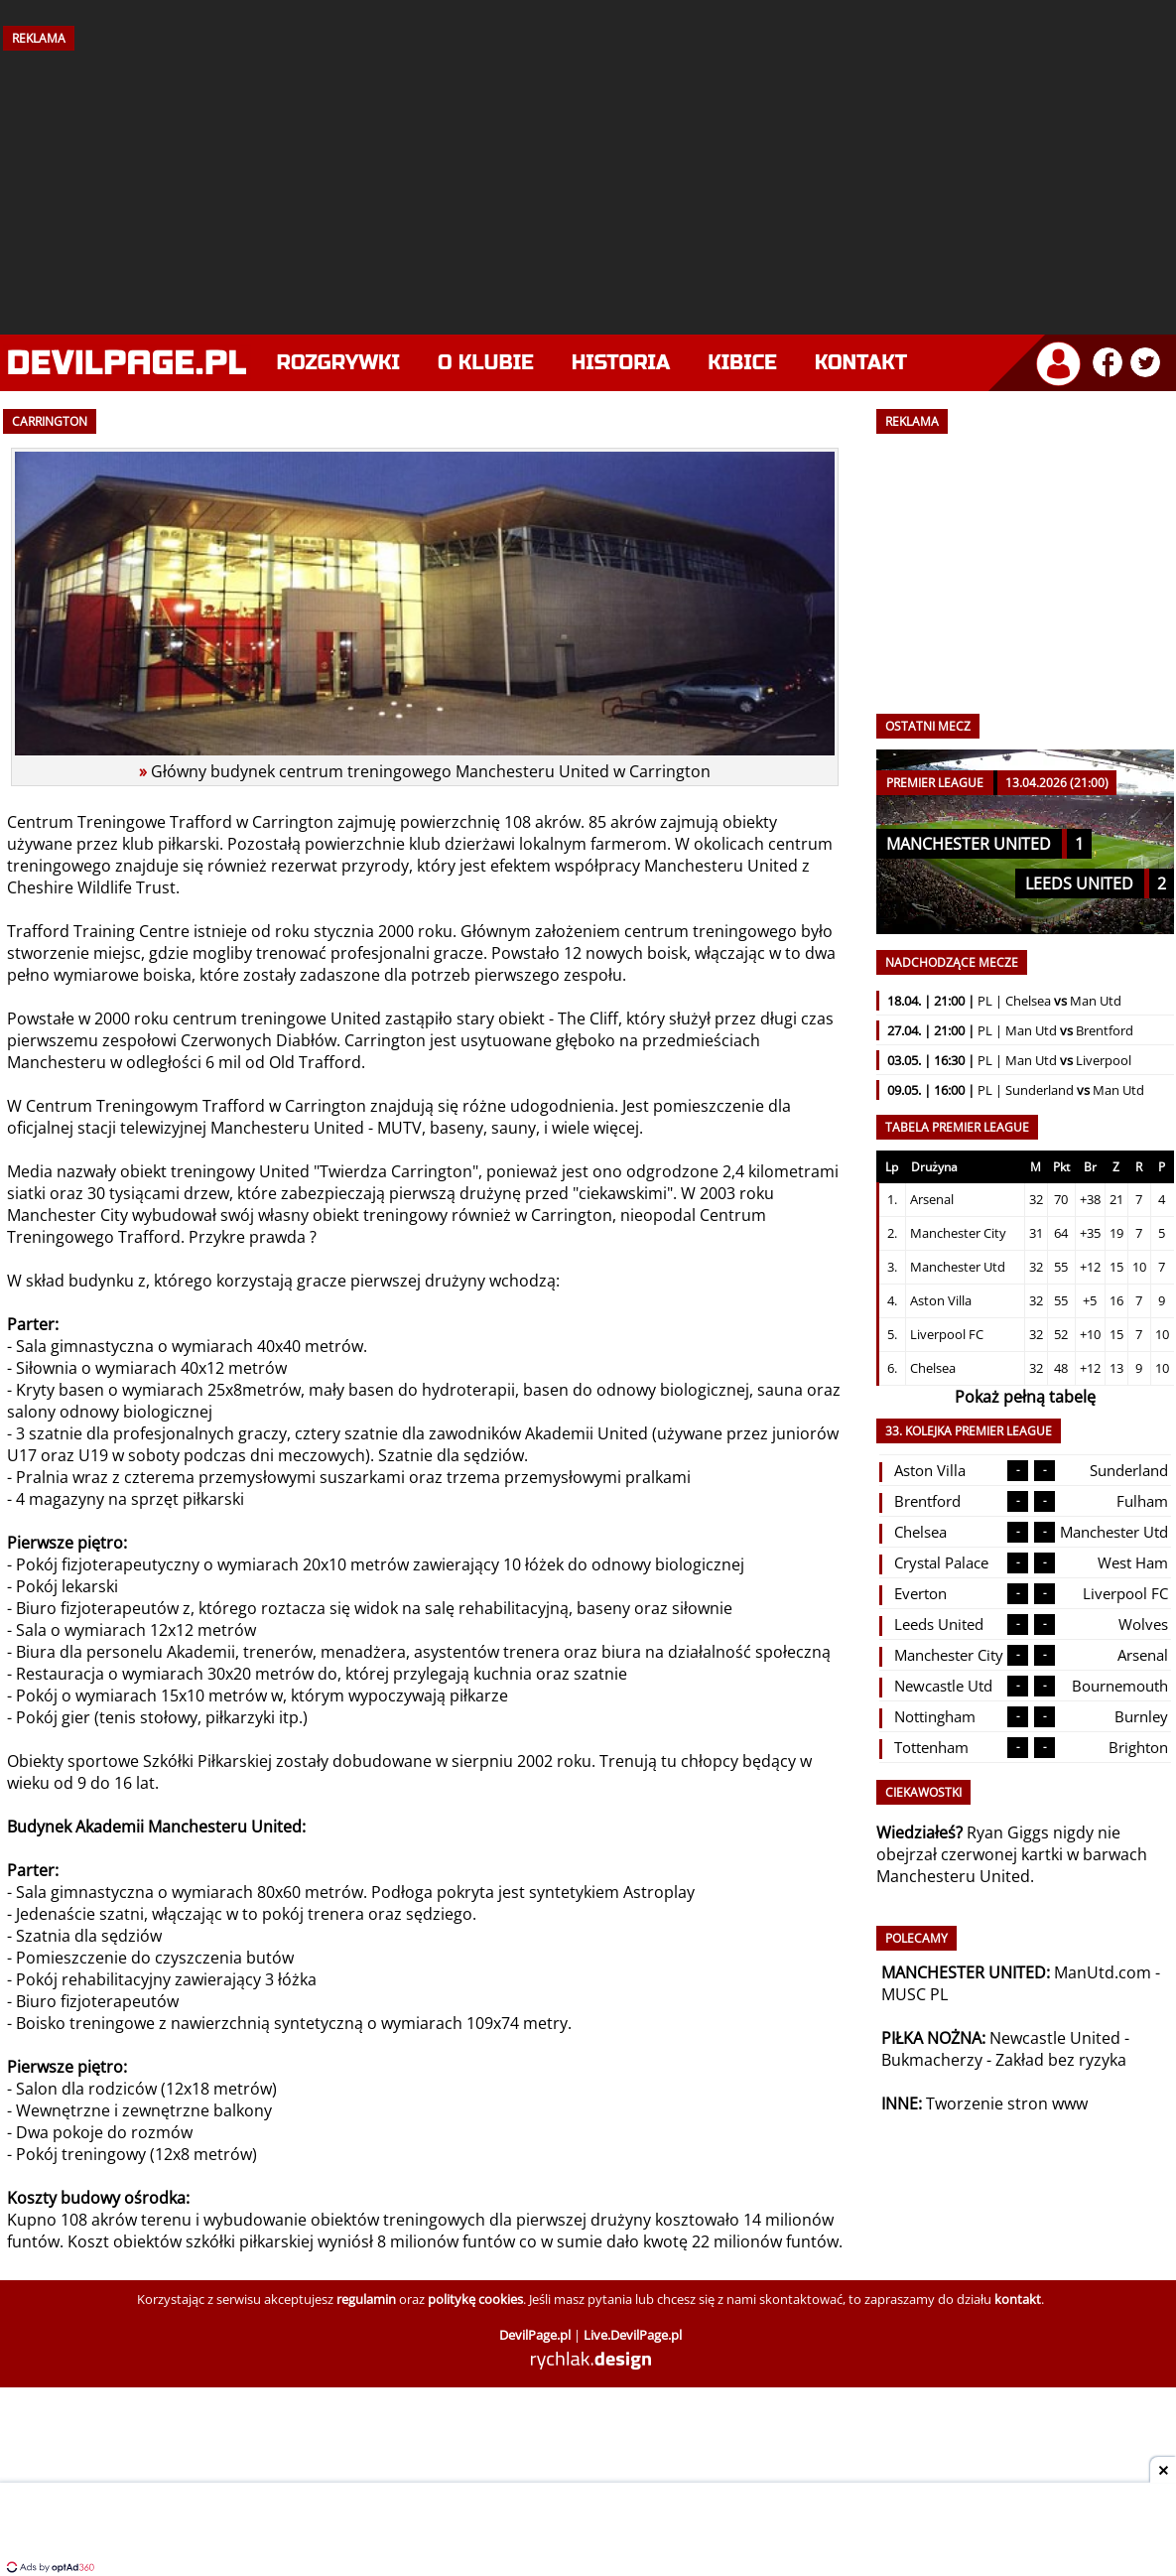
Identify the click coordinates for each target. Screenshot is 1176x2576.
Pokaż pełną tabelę (1025, 1397)
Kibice (742, 362)
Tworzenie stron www (1007, 2103)
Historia (621, 362)
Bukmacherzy (931, 2060)
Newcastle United (1054, 2038)
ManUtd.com (1102, 1972)
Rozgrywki (339, 362)
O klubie (486, 362)
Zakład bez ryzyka (1060, 2060)
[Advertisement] (588, 186)
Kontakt (861, 362)
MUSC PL (914, 1994)
